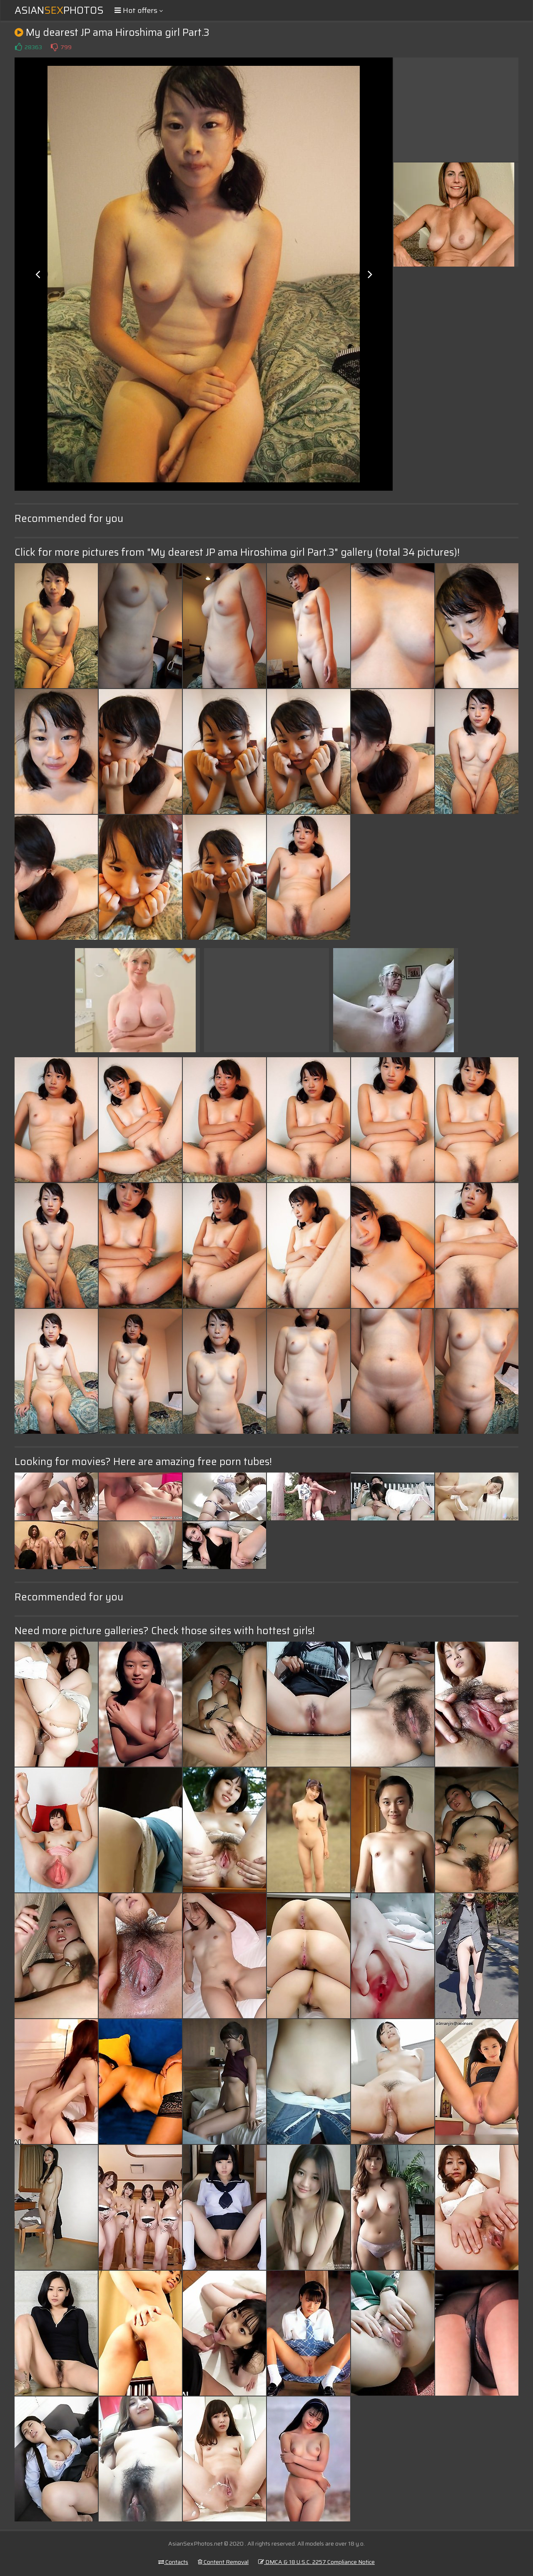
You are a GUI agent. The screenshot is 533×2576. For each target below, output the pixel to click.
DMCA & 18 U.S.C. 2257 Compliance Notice (316, 2561)
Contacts (173, 2561)
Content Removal (223, 2561)
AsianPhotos (59, 10)
